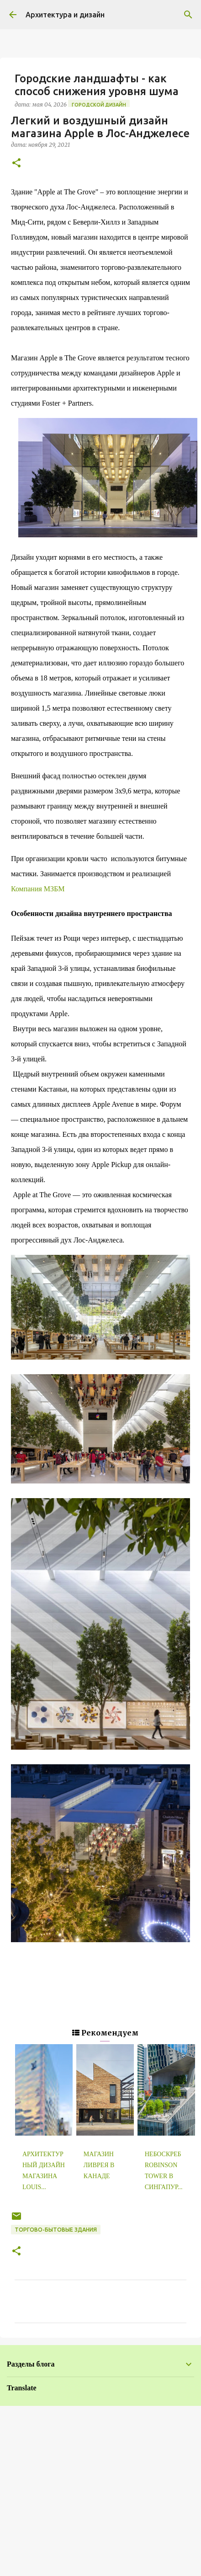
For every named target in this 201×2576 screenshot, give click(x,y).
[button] (16, 163)
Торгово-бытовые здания (56, 2230)
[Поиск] (188, 15)
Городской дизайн (99, 104)
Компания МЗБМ (38, 889)
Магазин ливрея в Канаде (99, 2165)
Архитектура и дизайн (65, 15)
